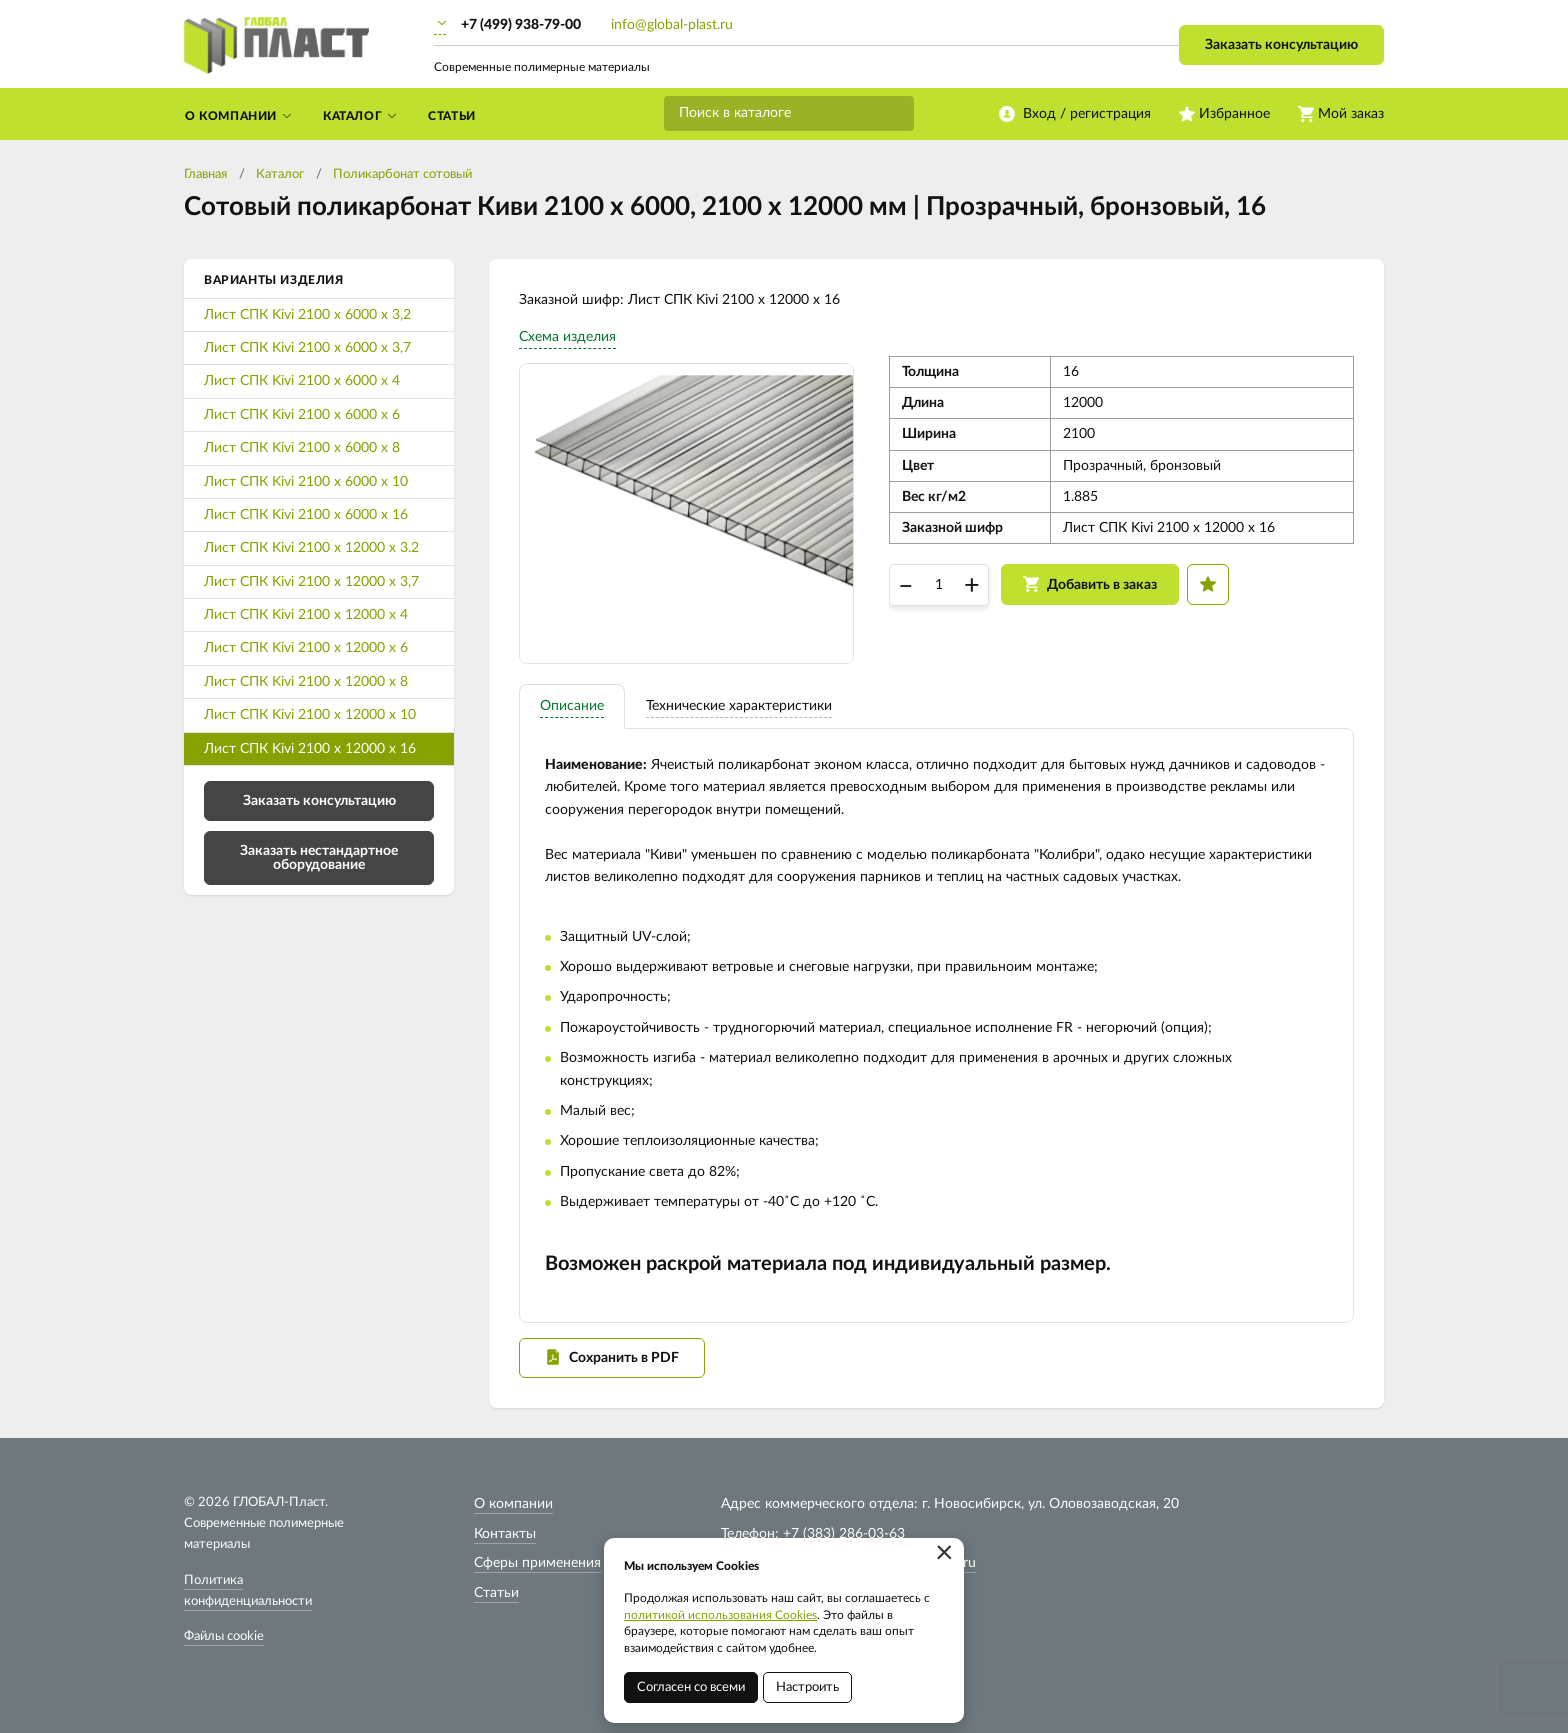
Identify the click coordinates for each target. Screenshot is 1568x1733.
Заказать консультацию (1281, 45)
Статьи (496, 1593)
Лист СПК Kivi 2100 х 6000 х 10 (306, 482)
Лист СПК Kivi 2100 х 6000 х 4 (302, 381)
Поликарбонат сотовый (402, 174)
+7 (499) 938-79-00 (521, 25)
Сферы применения (537, 1563)
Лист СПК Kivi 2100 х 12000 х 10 (310, 715)
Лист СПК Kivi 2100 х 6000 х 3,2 (307, 315)
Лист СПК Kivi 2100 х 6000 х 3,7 (307, 348)
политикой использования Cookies (720, 1615)
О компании (513, 1504)
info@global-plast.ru (672, 25)
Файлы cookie (224, 1636)
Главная (205, 174)
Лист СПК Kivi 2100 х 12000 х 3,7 (311, 582)
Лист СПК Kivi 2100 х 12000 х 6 (306, 648)
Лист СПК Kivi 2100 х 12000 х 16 (310, 749)
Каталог (280, 174)
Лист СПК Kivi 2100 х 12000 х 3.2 (311, 548)
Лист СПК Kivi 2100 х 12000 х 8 (306, 682)
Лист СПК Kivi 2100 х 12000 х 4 (306, 615)
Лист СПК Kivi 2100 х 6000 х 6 (302, 415)
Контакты (505, 1534)
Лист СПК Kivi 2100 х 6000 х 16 (306, 515)
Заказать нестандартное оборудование (319, 858)
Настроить (807, 1687)
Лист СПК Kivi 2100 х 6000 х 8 (302, 448)
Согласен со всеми (691, 1687)
